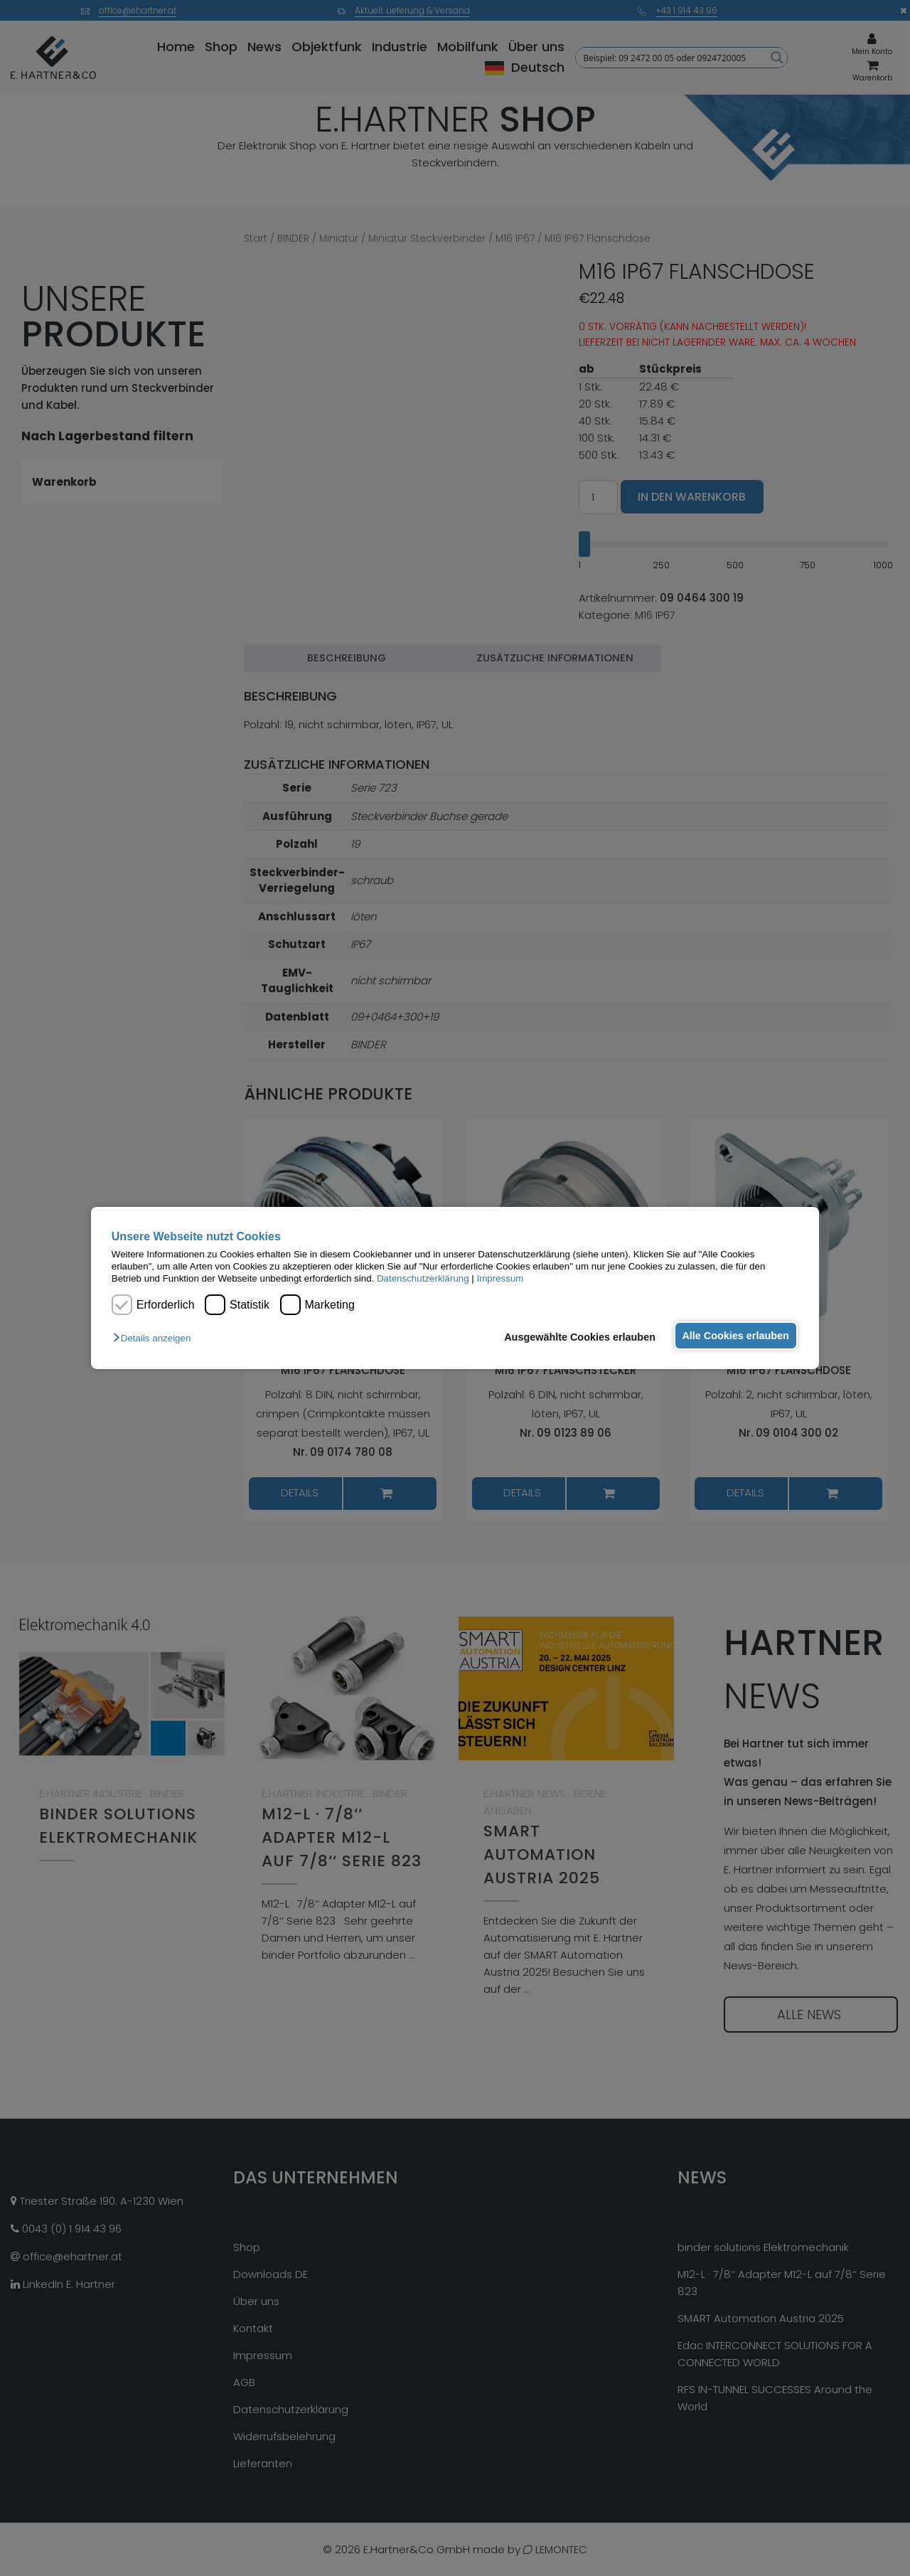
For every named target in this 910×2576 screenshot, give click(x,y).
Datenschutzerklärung (423, 1278)
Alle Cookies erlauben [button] (733, 1335)
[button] (155, 1338)
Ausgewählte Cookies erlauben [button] (575, 1337)
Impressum (500, 1278)
